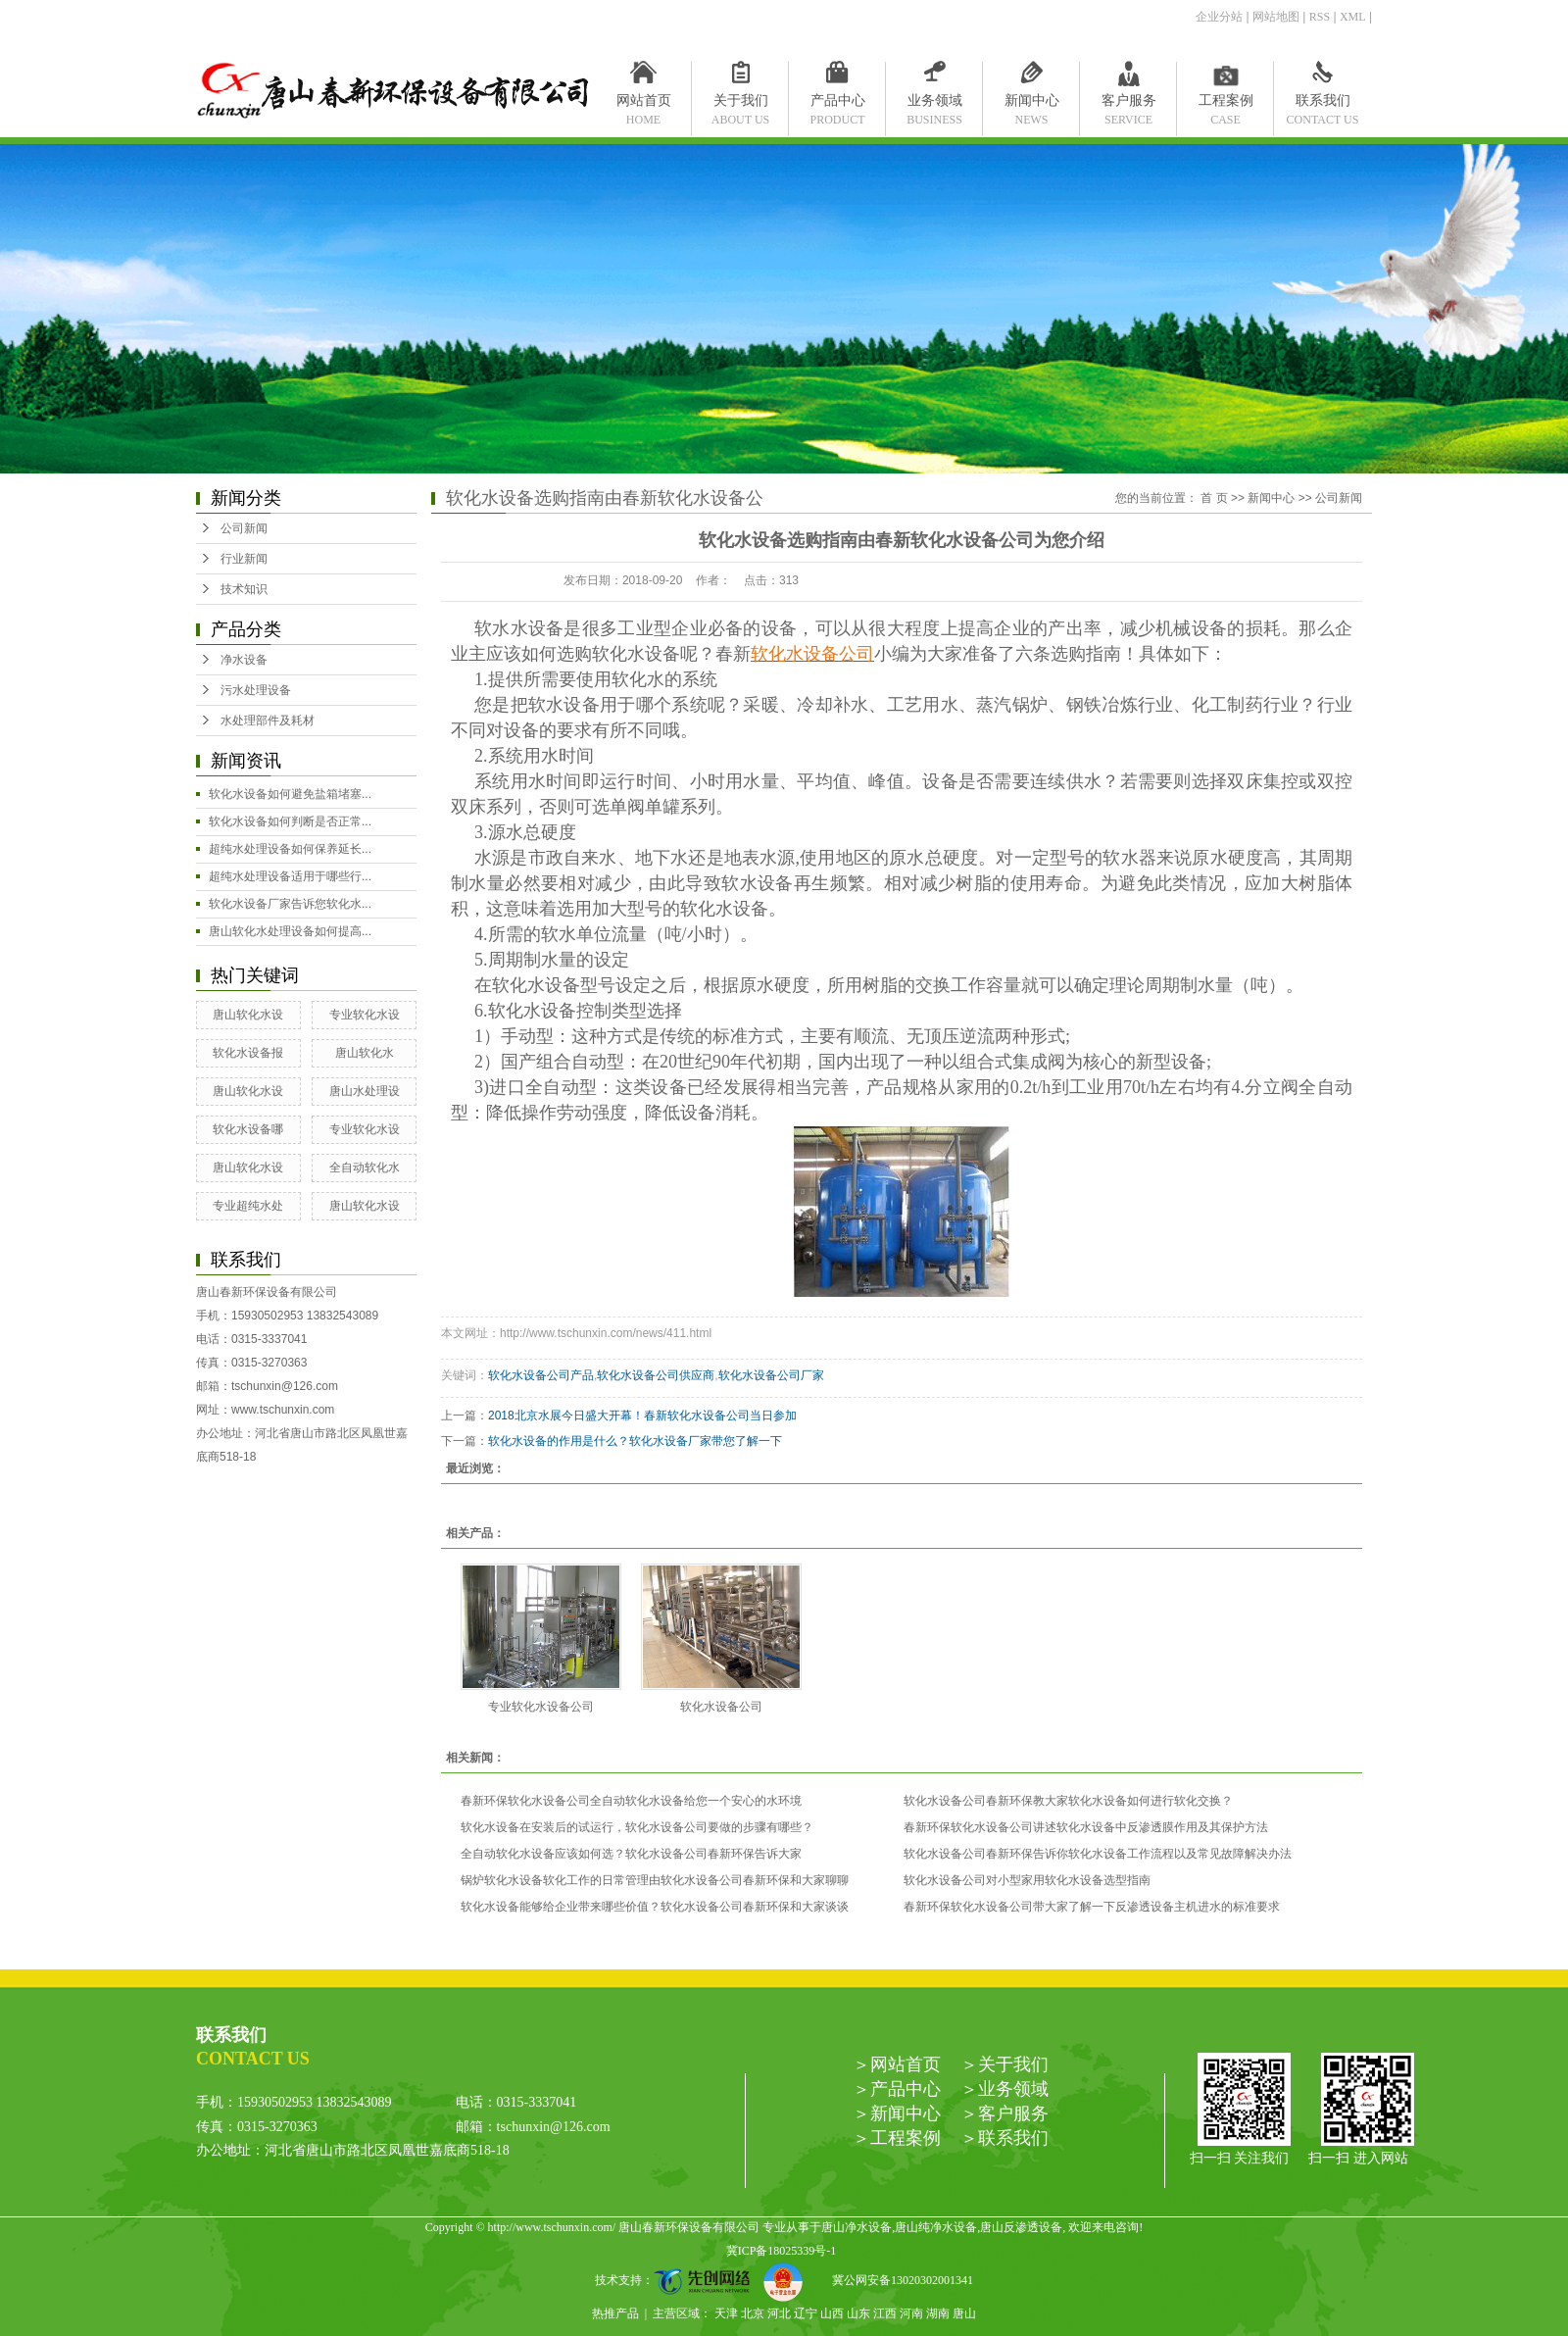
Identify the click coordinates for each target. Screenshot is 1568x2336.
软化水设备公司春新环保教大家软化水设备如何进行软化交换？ (1068, 1801)
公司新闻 (244, 528)
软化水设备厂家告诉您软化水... (290, 904)
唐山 (964, 2313)
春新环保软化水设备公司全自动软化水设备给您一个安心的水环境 (631, 1801)
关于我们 (740, 105)
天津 (726, 2313)
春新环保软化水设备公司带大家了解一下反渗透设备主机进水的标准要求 (1092, 1907)
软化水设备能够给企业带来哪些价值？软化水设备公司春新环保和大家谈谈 (655, 1907)
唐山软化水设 (248, 1014)
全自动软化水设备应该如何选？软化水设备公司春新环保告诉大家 (631, 1854)
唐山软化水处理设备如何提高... (290, 931)
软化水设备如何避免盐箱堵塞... (290, 794)
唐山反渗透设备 (1021, 2227)
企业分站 (1219, 17)
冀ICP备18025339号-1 (781, 2251)
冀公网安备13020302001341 (895, 2280)
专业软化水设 (364, 1014)
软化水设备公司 (721, 1707)
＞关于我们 (1004, 2064)
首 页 (1213, 498)
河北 (779, 2313)
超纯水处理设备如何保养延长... (290, 849)
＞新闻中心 (897, 2113)
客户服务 (1128, 105)
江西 (885, 2313)
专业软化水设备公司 (541, 1707)
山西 (832, 2313)
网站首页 (643, 105)
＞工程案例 (897, 2138)
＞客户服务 (1004, 2113)
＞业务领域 (1004, 2089)
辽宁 (805, 2313)
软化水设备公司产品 (541, 1375)
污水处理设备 (255, 690)
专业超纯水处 (248, 1206)
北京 (752, 2313)
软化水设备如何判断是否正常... (290, 821)
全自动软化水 (364, 1167)
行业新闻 (244, 559)
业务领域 (934, 105)
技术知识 (244, 589)
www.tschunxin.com (282, 1410)
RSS (1319, 17)
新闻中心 (1031, 105)
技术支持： (679, 2280)
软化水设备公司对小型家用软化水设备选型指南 (1027, 1880)
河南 (911, 2313)
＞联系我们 (1004, 2138)
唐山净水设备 (856, 2227)
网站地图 (1275, 17)
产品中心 (837, 105)
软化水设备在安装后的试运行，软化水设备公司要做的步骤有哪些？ (637, 1827)
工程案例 (1225, 105)
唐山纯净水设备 (936, 2227)
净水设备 (244, 660)
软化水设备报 (248, 1053)
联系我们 (1322, 105)
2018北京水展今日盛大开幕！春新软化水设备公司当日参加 (642, 1415)
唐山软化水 (364, 1053)
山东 (858, 2313)
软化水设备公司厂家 (771, 1375)
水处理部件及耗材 (267, 720)
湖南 (938, 2313)
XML (1353, 17)
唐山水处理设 (364, 1091)
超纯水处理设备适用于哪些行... (290, 876)
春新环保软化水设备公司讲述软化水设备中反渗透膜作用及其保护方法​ (1086, 1827)
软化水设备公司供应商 (655, 1375)
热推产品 (615, 2313)
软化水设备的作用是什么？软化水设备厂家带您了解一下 (635, 1441)
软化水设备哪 (248, 1129)
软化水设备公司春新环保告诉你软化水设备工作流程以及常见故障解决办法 (1098, 1854)
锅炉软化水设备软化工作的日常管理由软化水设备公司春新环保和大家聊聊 (655, 1880)
